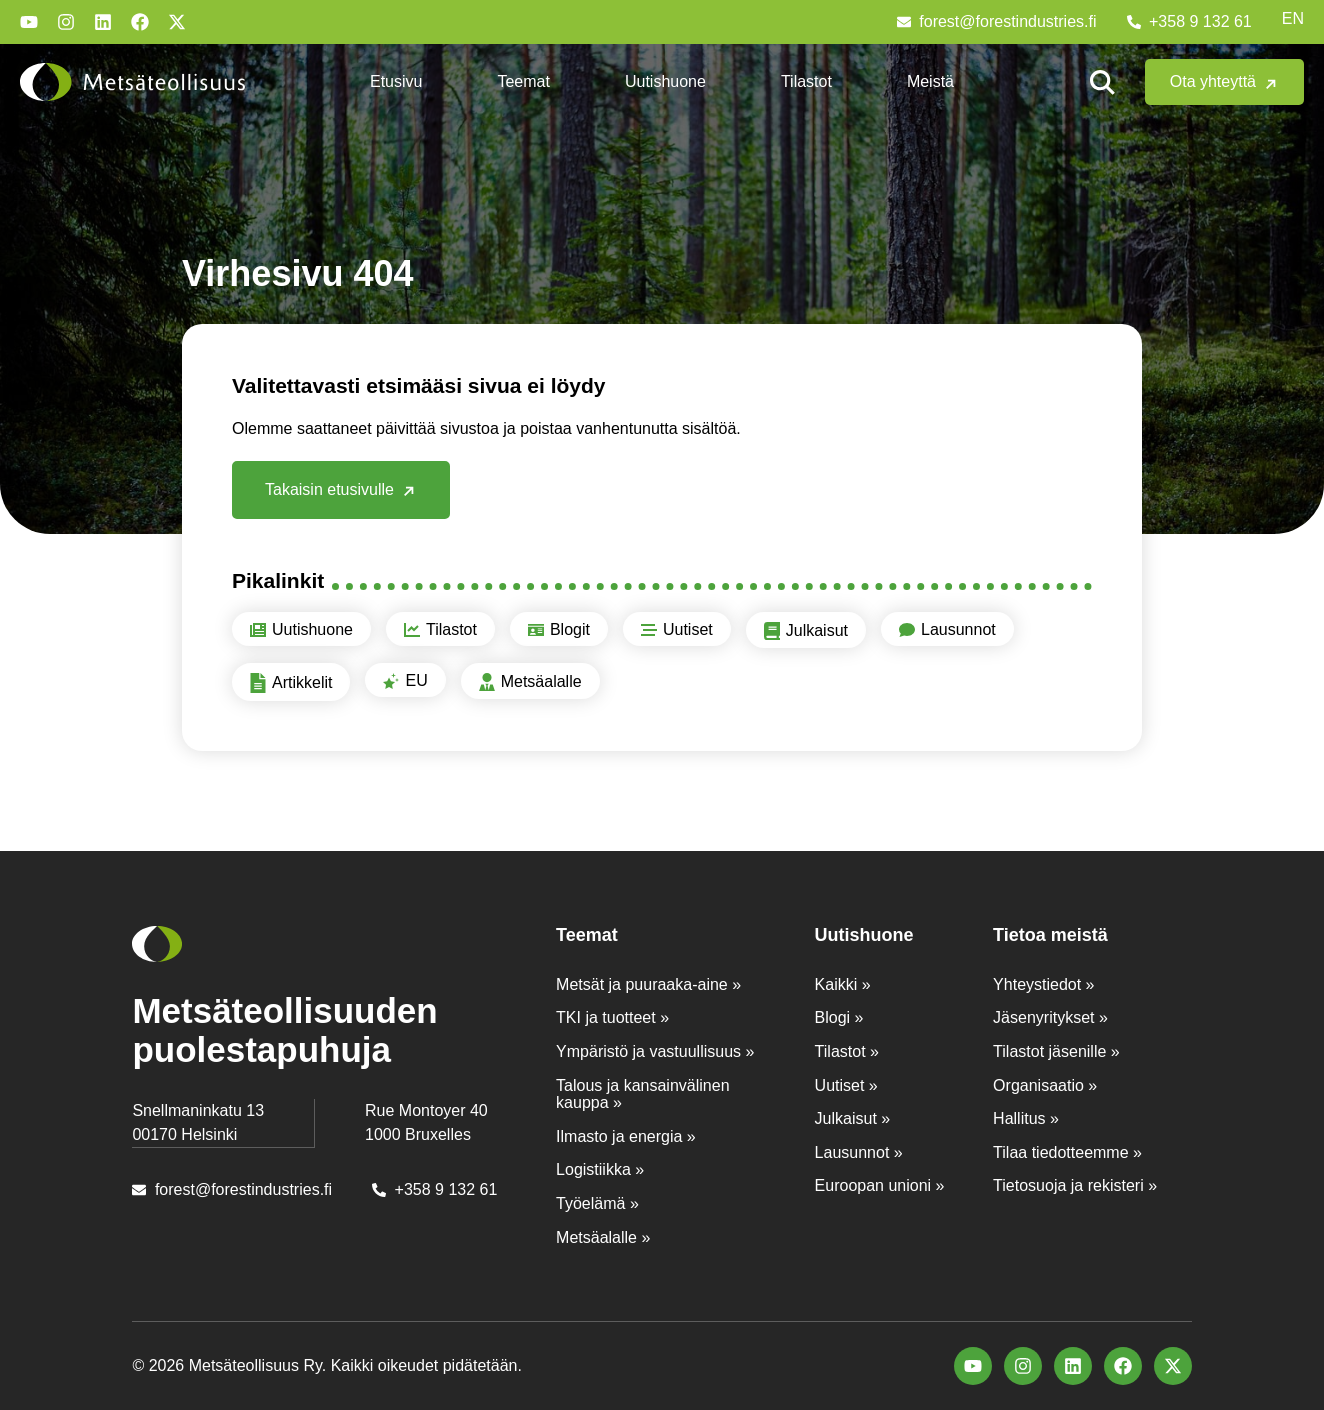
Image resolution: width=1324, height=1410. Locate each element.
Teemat (523, 81)
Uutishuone (665, 81)
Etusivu (396, 81)
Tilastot (806, 81)
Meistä (930, 81)
